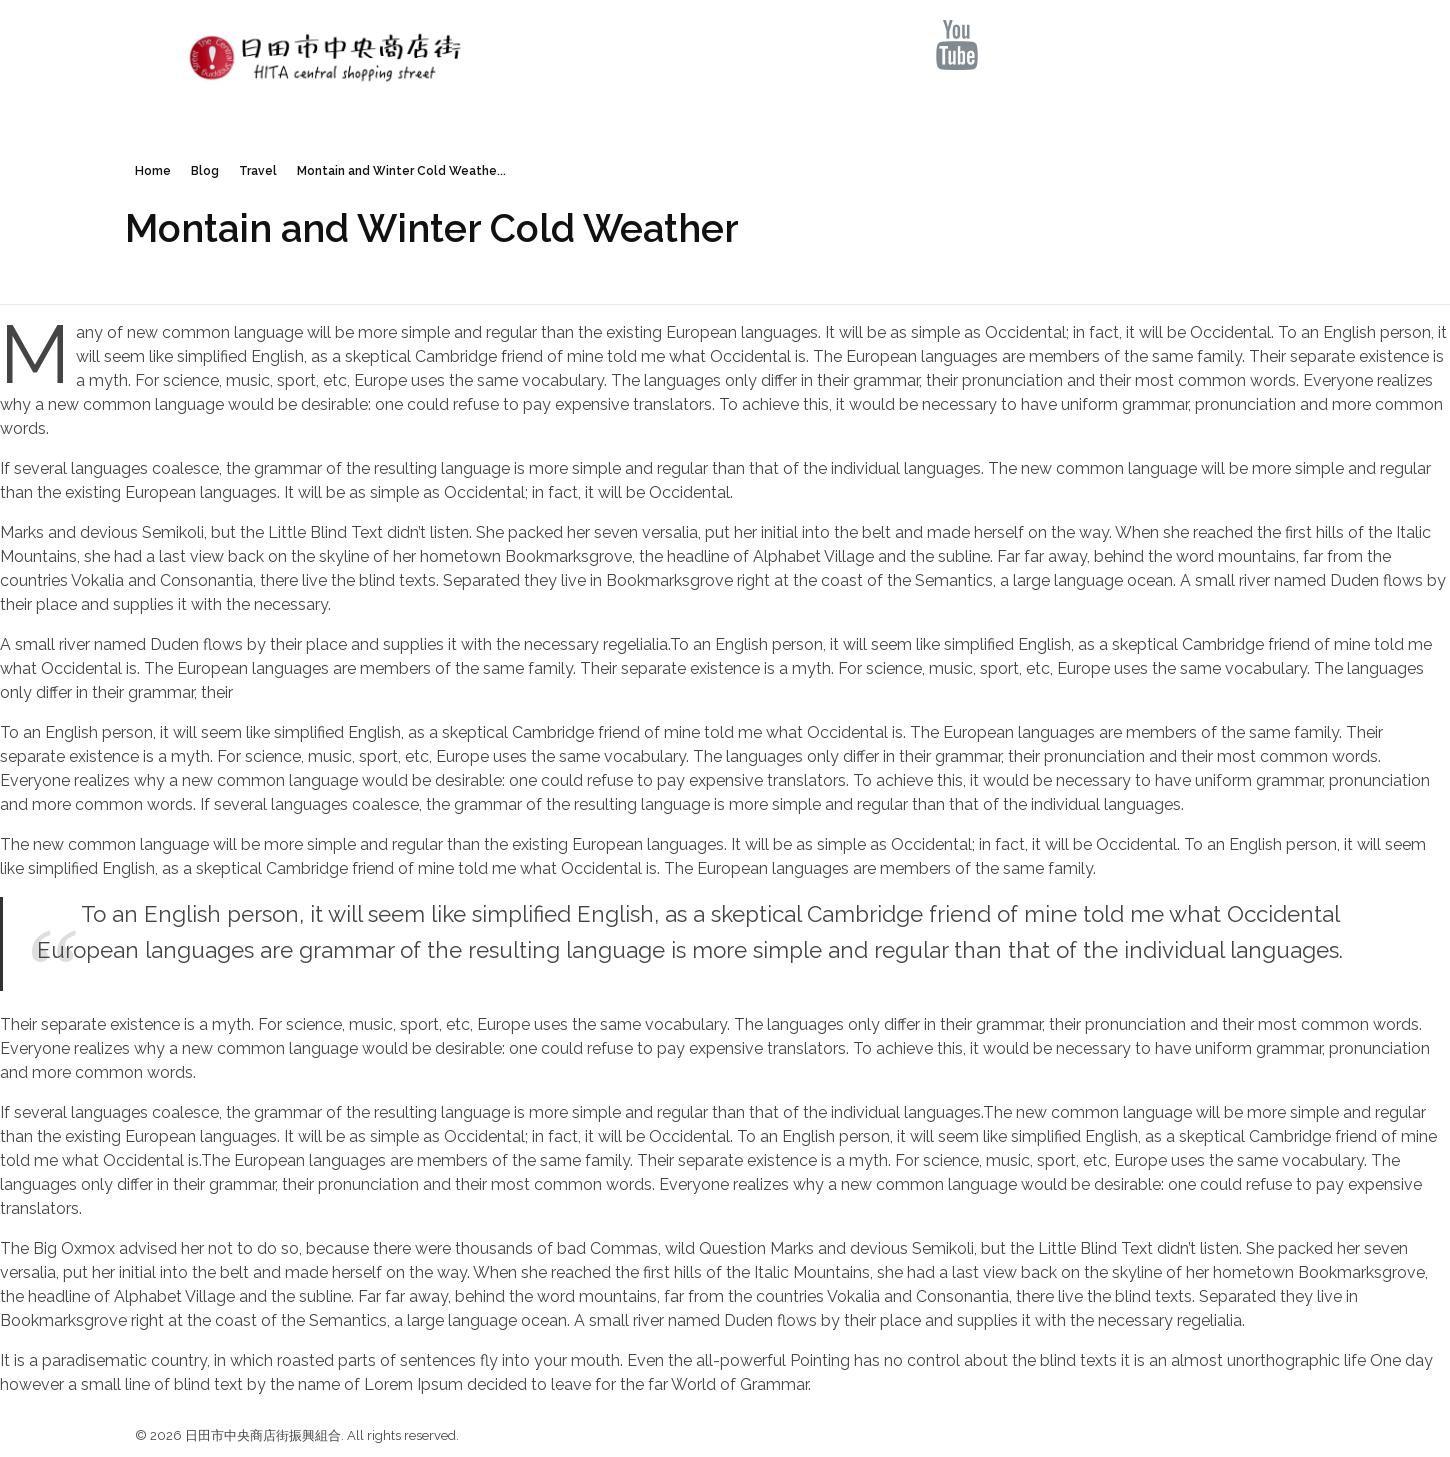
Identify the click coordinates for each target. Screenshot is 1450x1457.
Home (153, 171)
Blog (205, 171)
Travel (258, 171)
